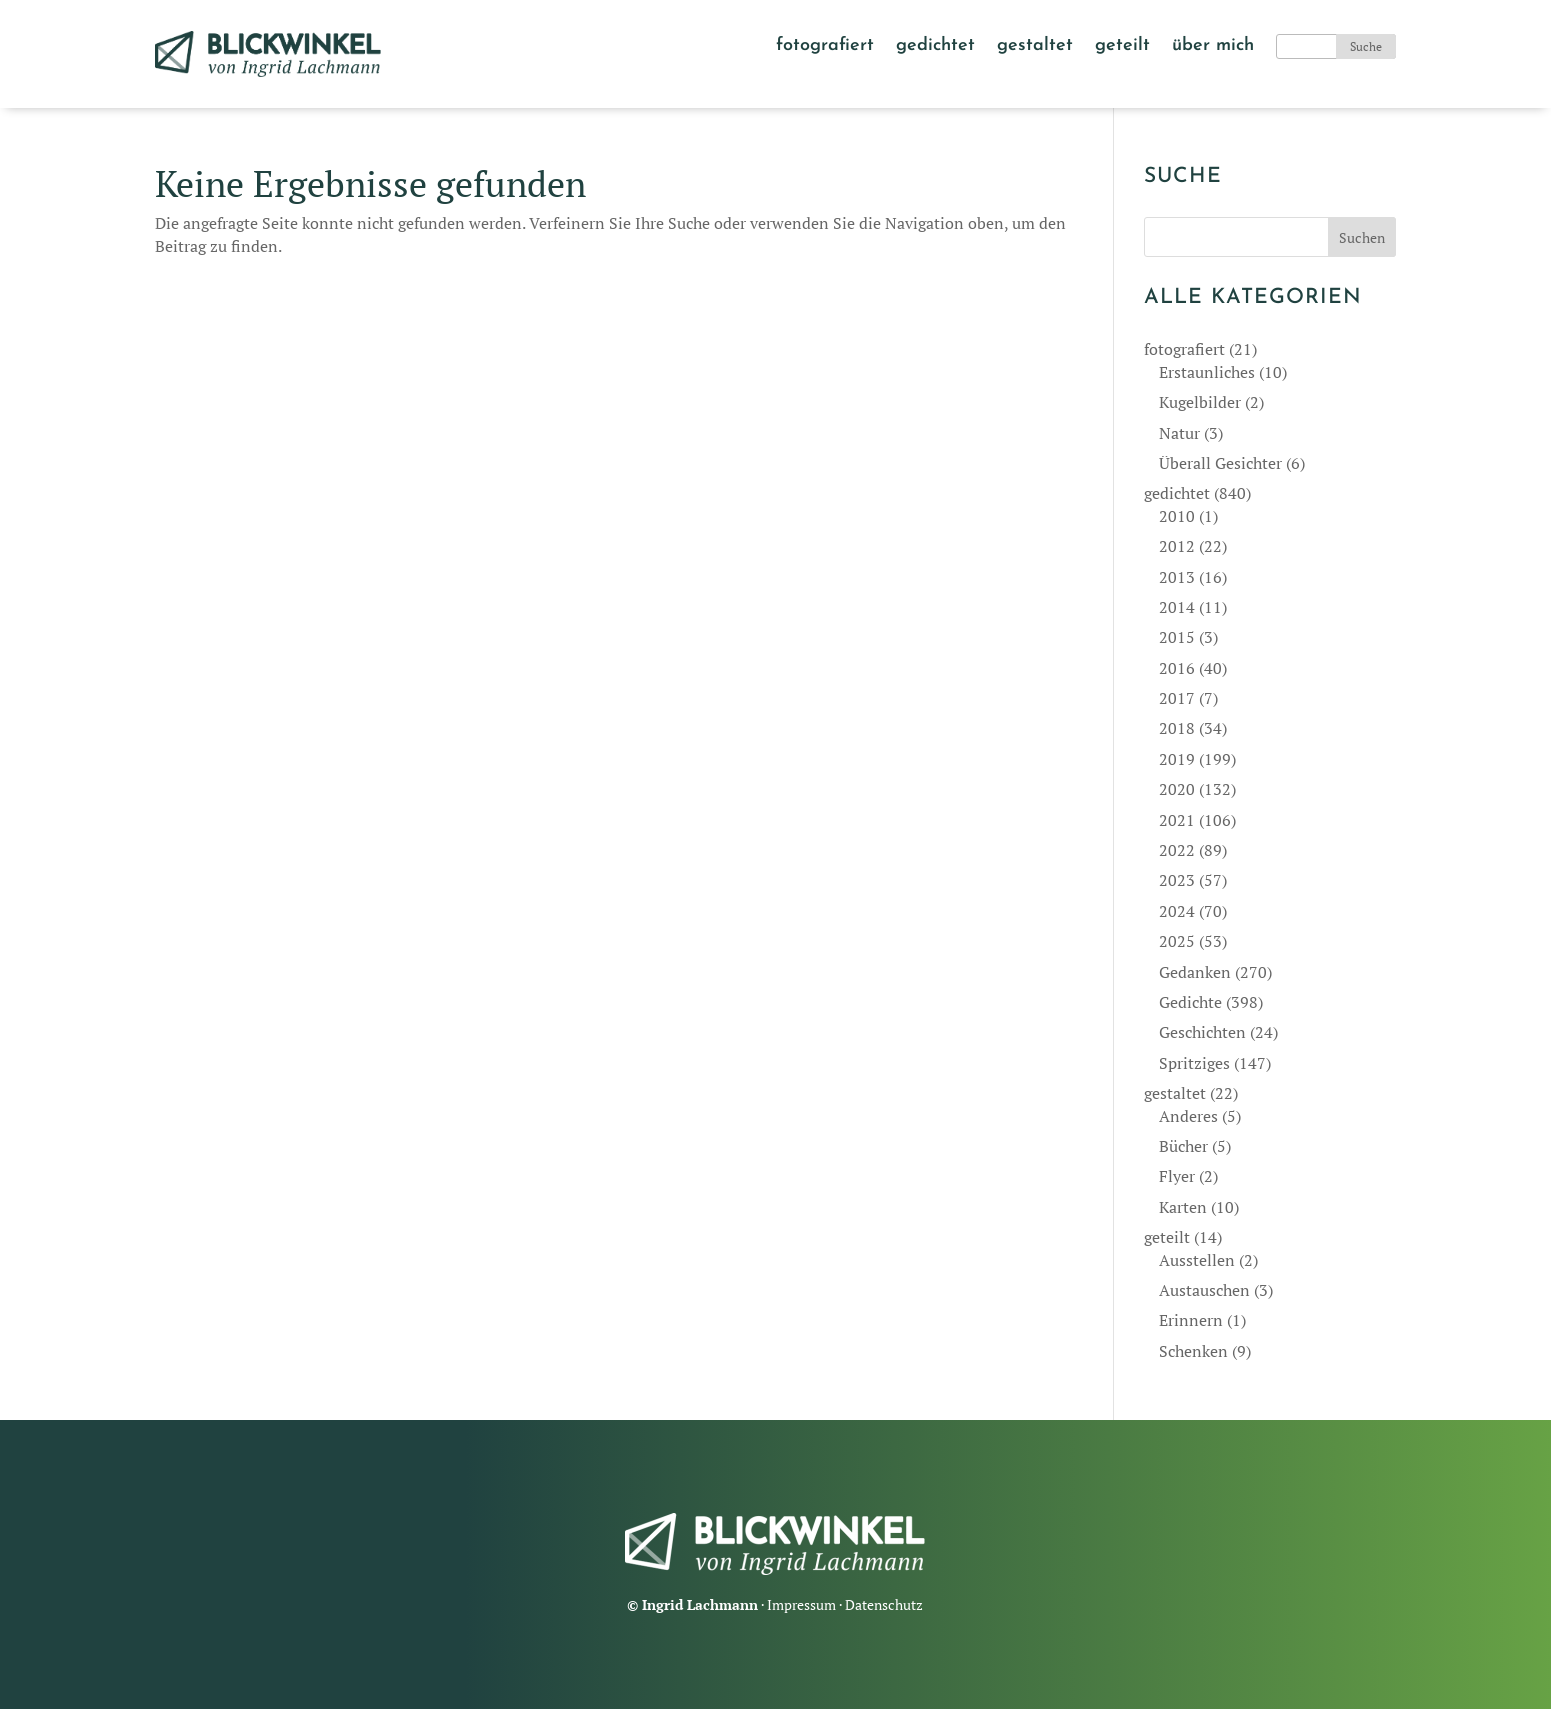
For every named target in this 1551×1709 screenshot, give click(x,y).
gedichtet (935, 47)
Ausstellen (1197, 1260)
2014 (1177, 607)
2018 (1177, 728)
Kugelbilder (1200, 402)
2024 (1177, 911)
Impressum (801, 1604)
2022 (1177, 850)
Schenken (1193, 1351)
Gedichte (1190, 1002)
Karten (1183, 1207)
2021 (1177, 820)
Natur (1179, 433)
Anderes (1188, 1116)
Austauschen (1204, 1290)
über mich (1213, 47)
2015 (1177, 637)
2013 (1177, 577)
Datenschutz (884, 1604)
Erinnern (1191, 1320)
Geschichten (1202, 1032)
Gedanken (1195, 972)
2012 (1177, 546)
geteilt (1122, 47)
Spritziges (1194, 1063)
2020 (1177, 789)
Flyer (1177, 1176)
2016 (1177, 668)
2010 (1177, 516)
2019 (1177, 759)
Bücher (1183, 1146)
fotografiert (825, 47)
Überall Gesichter (1220, 463)
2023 (1177, 880)
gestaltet (1035, 47)
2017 (1177, 698)
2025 (1177, 941)
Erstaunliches (1207, 372)
